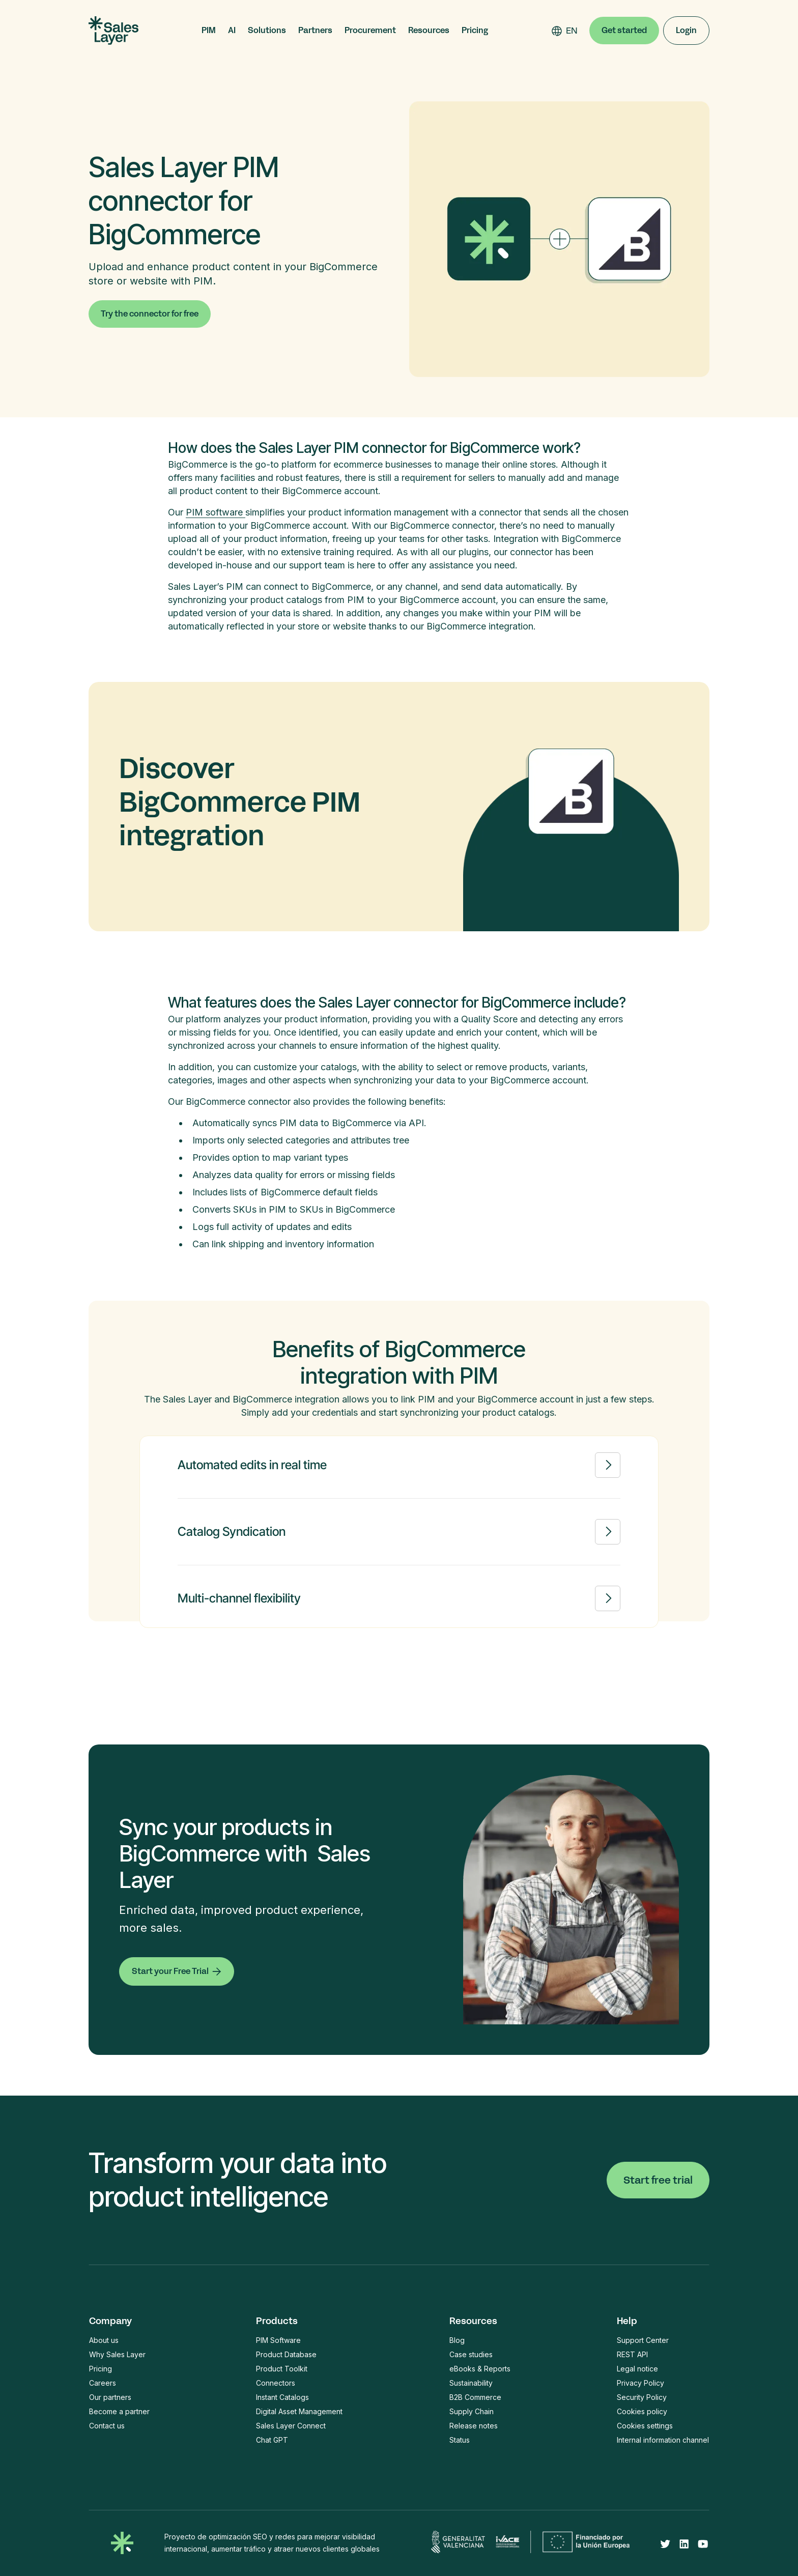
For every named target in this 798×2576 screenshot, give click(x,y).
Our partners (110, 2397)
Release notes (473, 2425)
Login (686, 30)
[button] (209, 30)
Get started (624, 30)
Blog (457, 2340)
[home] (113, 30)
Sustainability (471, 2383)
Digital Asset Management (299, 2411)
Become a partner (119, 2411)
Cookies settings (645, 2425)
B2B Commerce (475, 2397)
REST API (632, 2354)
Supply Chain (471, 2411)
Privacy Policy (640, 2383)
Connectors (275, 2383)
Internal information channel (663, 2440)
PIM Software (278, 2340)
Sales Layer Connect (291, 2425)
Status (459, 2440)
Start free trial (658, 2180)
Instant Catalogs (282, 2397)
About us (104, 2340)
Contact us (107, 2425)
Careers (102, 2383)
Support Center (643, 2340)
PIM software (215, 512)
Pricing (475, 30)
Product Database (286, 2354)
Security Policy (642, 2397)
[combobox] (572, 30)
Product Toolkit (281, 2368)
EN (572, 30)
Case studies (471, 2354)
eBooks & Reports (479, 2368)
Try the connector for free (149, 314)
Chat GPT (272, 2440)
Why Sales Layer (117, 2354)
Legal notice (637, 2368)
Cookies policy (642, 2411)
